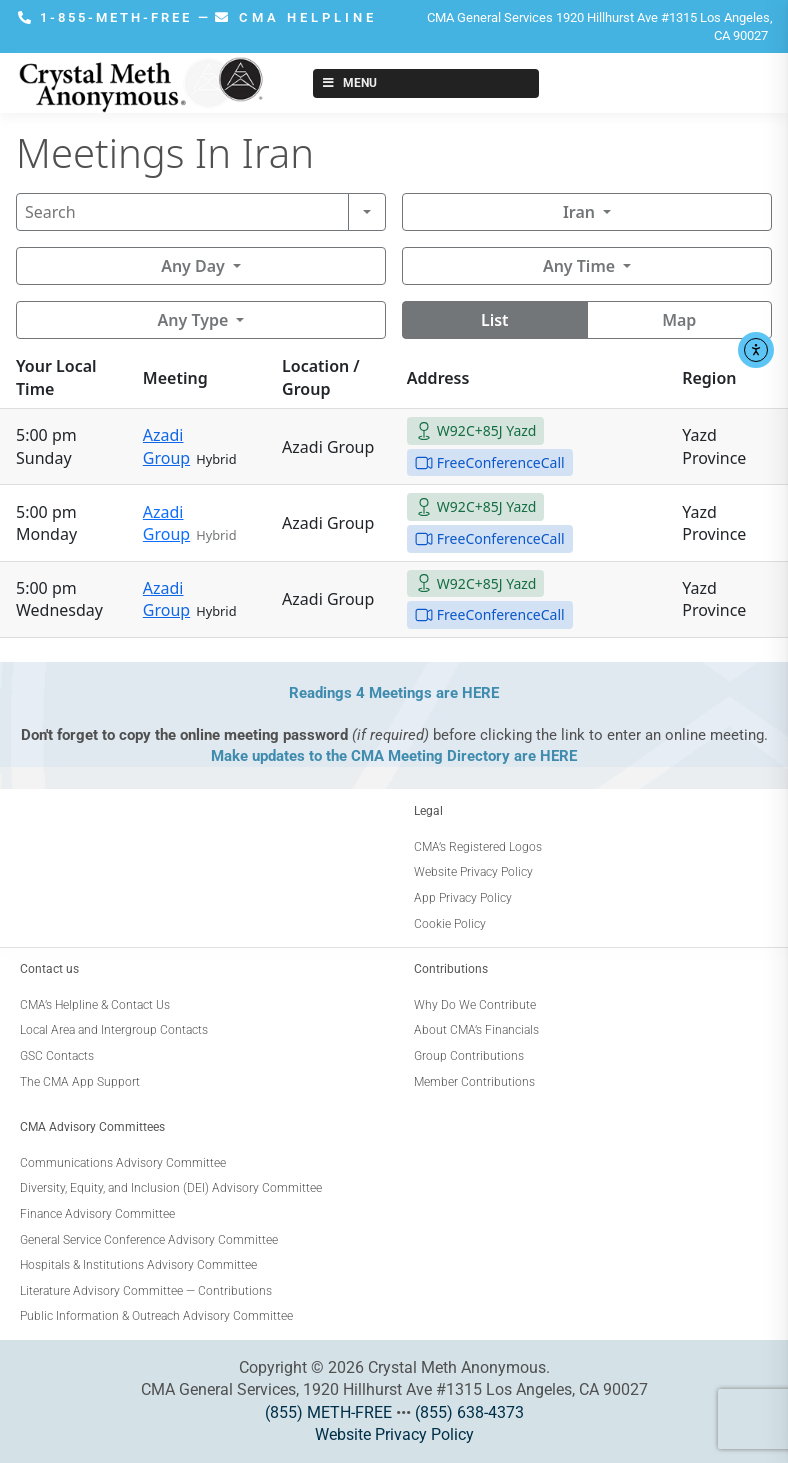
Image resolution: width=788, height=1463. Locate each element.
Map (679, 320)
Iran (579, 212)
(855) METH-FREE (328, 1412)
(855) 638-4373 (469, 1412)
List (495, 320)
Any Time (579, 266)
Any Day (193, 266)
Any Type (193, 320)
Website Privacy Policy (394, 1434)
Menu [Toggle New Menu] (348, 83)
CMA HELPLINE (296, 17)
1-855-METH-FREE (108, 17)
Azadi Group (166, 446)
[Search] (182, 212)
